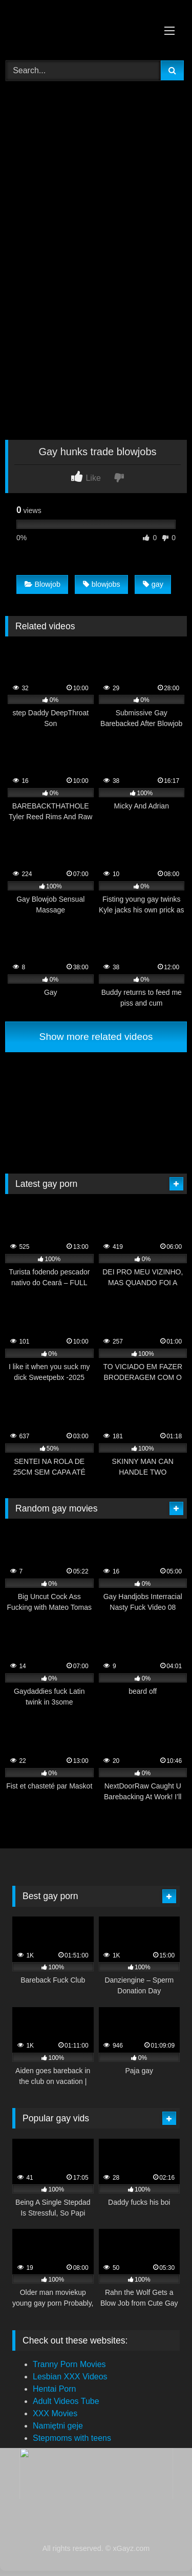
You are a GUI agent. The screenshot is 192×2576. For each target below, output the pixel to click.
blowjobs (101, 584)
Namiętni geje (58, 2425)
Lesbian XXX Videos (70, 2376)
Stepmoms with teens (72, 2438)
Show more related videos (96, 1036)
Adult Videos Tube (66, 2401)
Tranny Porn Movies (69, 2364)
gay (153, 584)
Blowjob (42, 584)
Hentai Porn (54, 2389)
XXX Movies (55, 2413)
